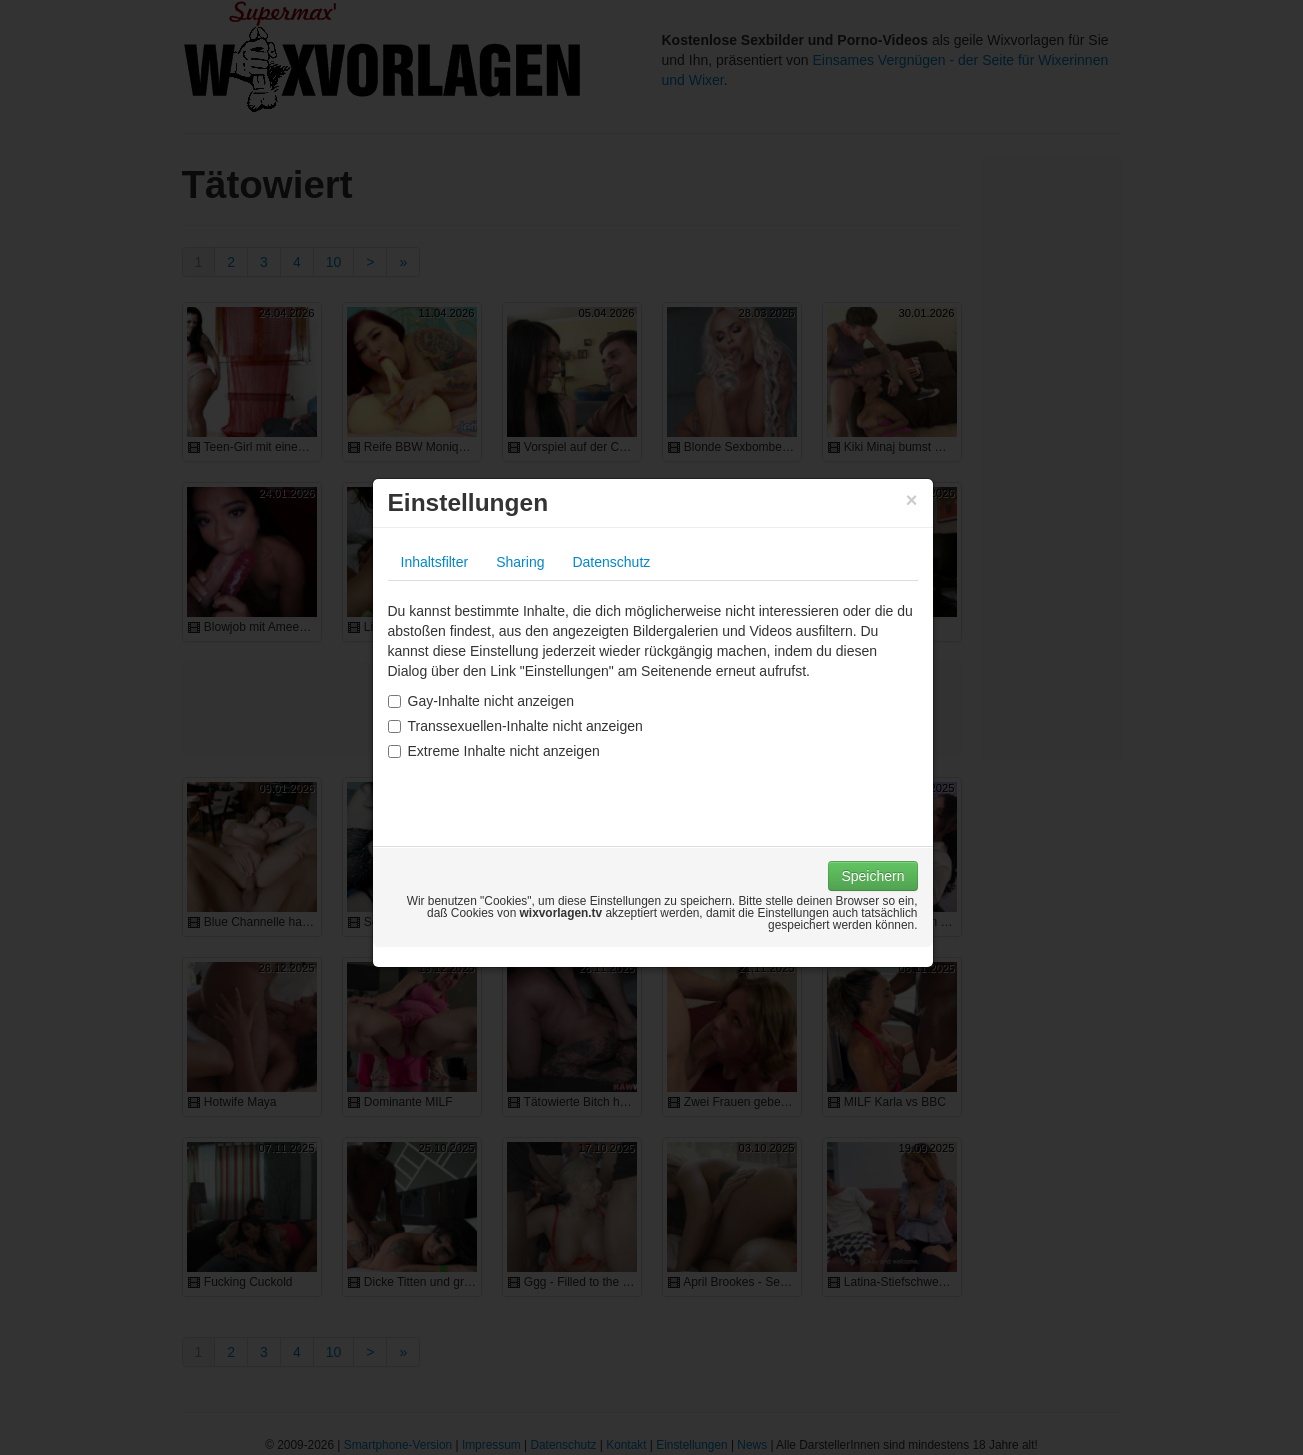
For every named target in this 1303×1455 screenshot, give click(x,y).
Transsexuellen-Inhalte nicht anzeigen (515, 726)
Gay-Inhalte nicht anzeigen (481, 701)
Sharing (520, 562)
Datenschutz (611, 562)
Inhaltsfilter (435, 562)
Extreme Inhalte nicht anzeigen (494, 751)
